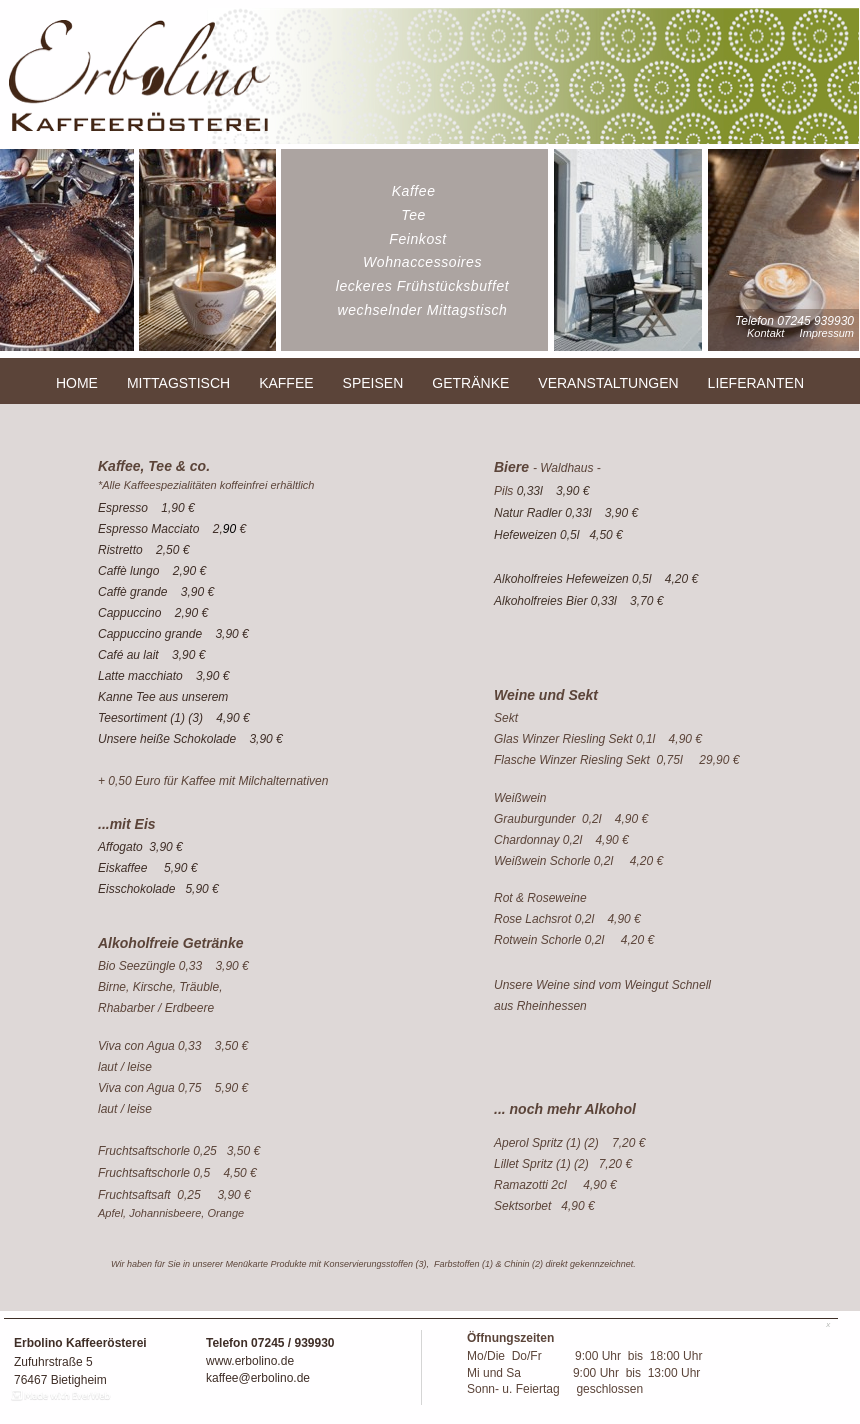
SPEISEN (373, 383)
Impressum (827, 333)
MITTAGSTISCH (178, 383)
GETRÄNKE (470, 383)
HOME (77, 383)
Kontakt (765, 333)
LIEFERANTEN (756, 383)
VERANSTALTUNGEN (608, 383)
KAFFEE (286, 383)
